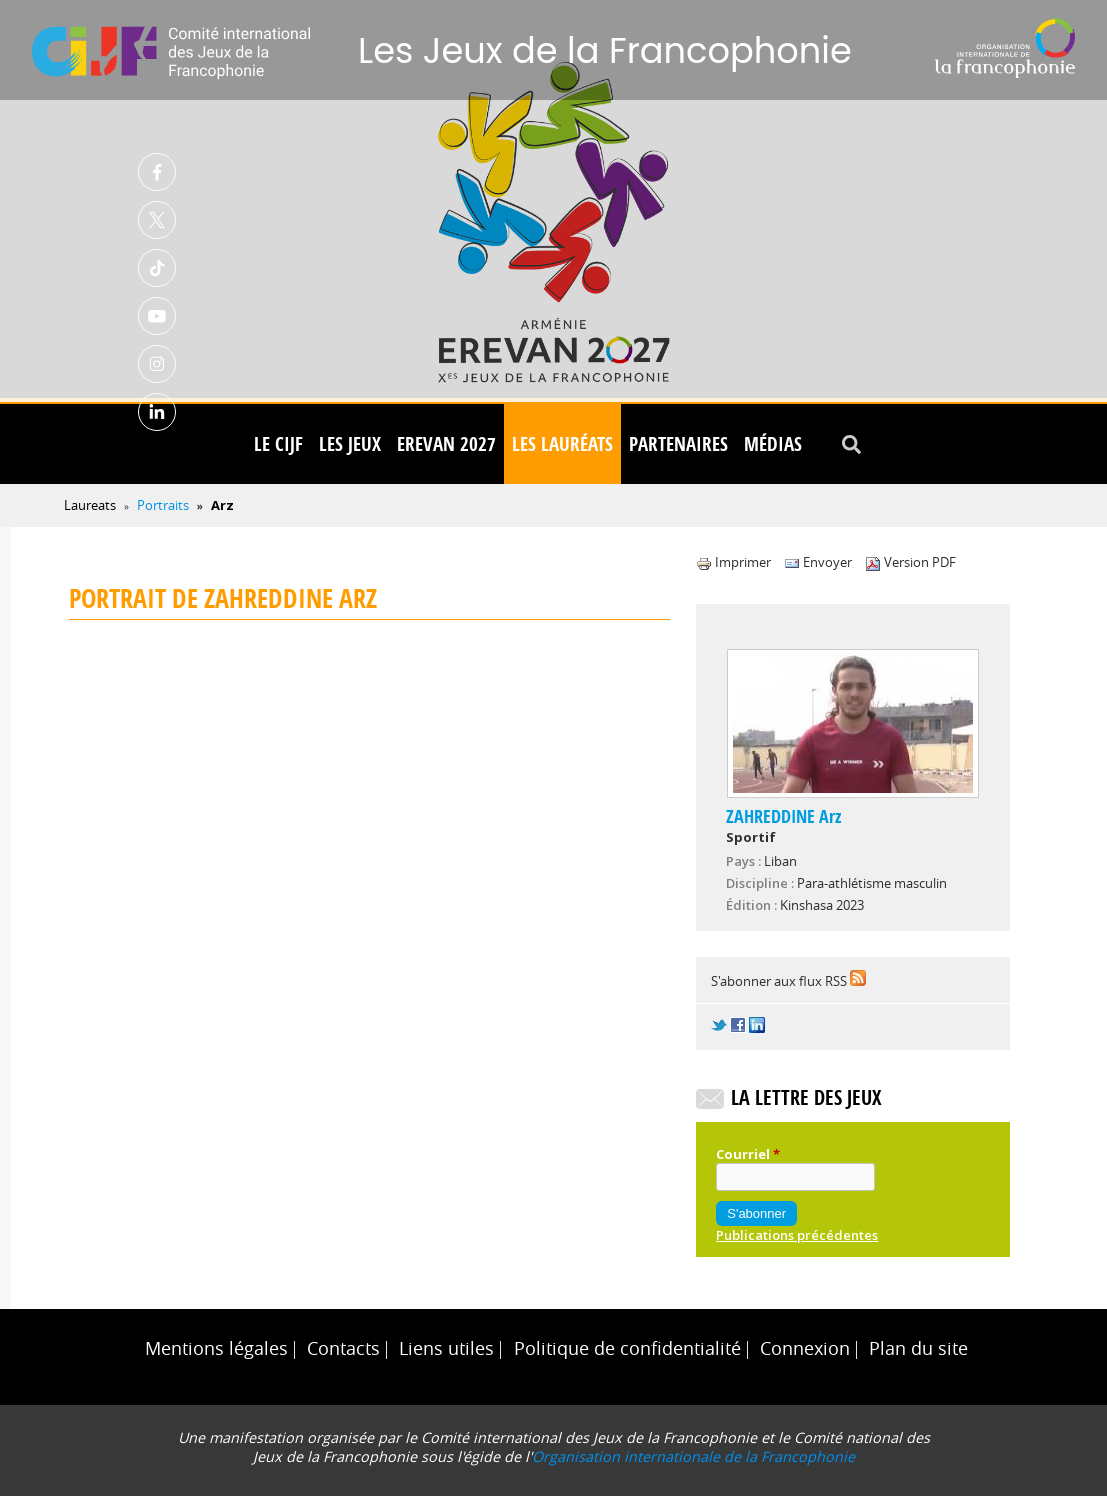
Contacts (343, 1348)
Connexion (805, 1348)
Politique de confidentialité (627, 1348)
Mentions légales (216, 1348)
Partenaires (678, 444)
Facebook (157, 172)
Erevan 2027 (446, 444)
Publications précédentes (797, 1235)
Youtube (157, 316)
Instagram (157, 364)
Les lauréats (562, 444)
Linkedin (157, 412)
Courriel (748, 1154)
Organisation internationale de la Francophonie (693, 1456)
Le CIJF (278, 444)
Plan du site (918, 1348)
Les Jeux (350, 444)
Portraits (163, 505)
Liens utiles (446, 1348)
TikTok (157, 268)
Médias (773, 444)
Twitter (157, 220)
